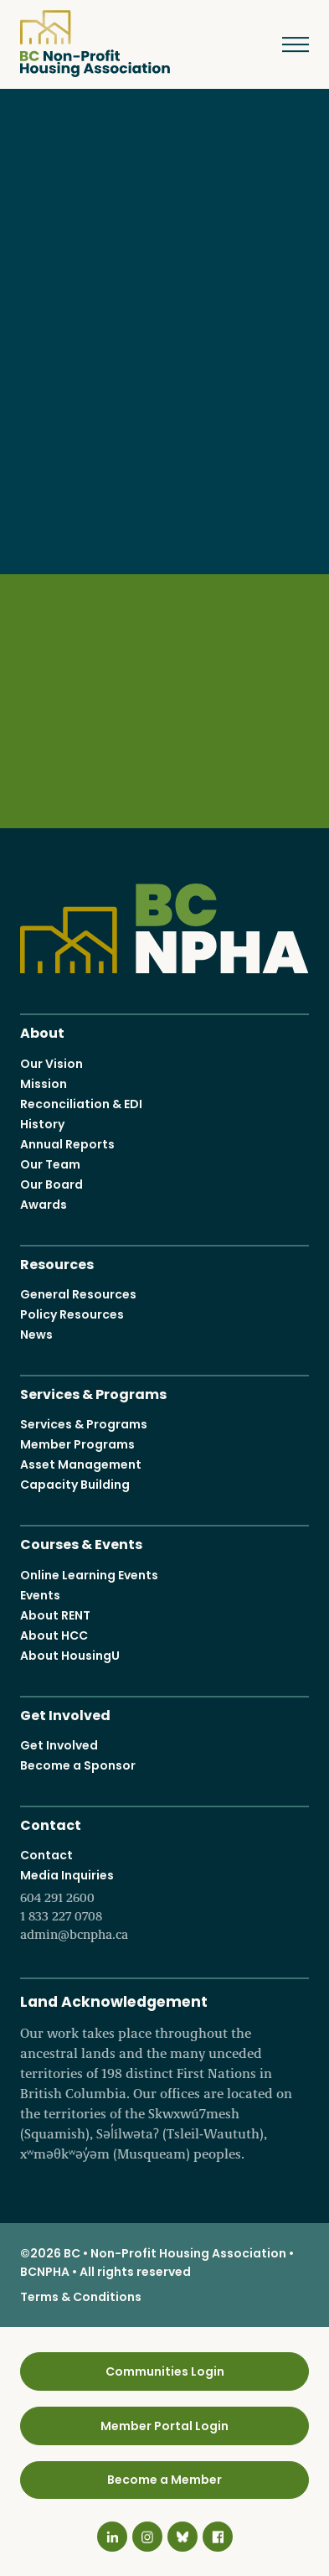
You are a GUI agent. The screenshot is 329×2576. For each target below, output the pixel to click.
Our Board (51, 1183)
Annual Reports (67, 1143)
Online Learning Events (89, 1574)
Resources (57, 1262)
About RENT (55, 1614)
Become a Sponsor (78, 1765)
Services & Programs (93, 1393)
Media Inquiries (164, 1905)
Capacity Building (75, 1484)
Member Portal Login (164, 2425)
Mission (43, 1083)
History (42, 1123)
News (36, 1334)
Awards (43, 1203)
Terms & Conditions (80, 2296)
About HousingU (70, 1654)
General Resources (78, 1294)
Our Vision (51, 1063)
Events (40, 1594)
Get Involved (65, 1713)
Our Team (50, 1163)
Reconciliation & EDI (81, 1103)
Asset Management (80, 1464)
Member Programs (77, 1444)
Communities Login (164, 2371)
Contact (50, 1824)
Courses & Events (81, 1543)
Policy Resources (72, 1314)
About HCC (54, 1634)
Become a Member (164, 2479)
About (42, 1031)
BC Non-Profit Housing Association (95, 43)
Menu (283, 44)
